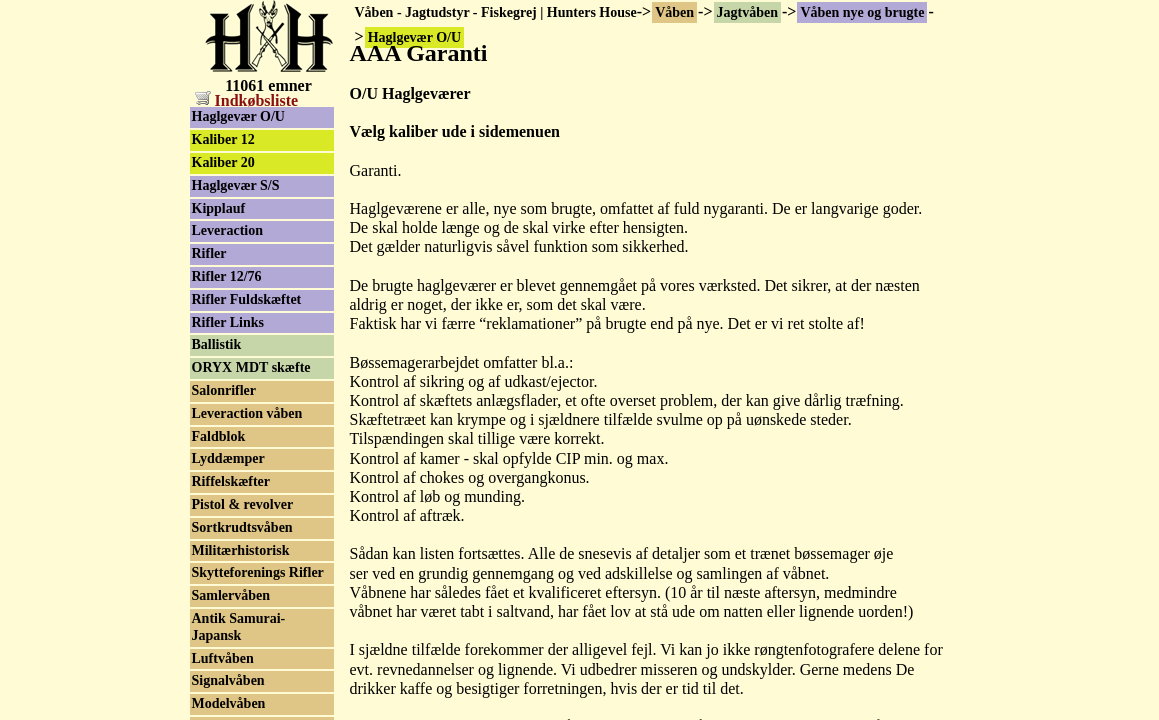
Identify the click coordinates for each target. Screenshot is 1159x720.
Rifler (209, 253)
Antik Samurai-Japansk (239, 627)
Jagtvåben (747, 12)
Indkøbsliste (247, 100)
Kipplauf (219, 208)
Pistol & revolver (243, 504)
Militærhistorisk (241, 550)
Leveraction (228, 230)
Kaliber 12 (223, 139)
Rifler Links (228, 322)
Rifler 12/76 (227, 276)
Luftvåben (223, 658)
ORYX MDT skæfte (251, 367)
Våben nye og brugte (862, 12)
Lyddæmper (228, 458)
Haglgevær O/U (238, 116)
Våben (674, 12)
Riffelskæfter (231, 481)
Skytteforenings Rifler (258, 572)
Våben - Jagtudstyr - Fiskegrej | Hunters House (496, 12)
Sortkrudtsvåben (242, 527)
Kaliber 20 (223, 162)
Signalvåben (228, 680)
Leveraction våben (247, 413)
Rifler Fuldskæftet (247, 299)
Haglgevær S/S (236, 185)
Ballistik (217, 344)
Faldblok (219, 436)
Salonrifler (224, 390)
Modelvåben (229, 703)
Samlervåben (231, 595)
